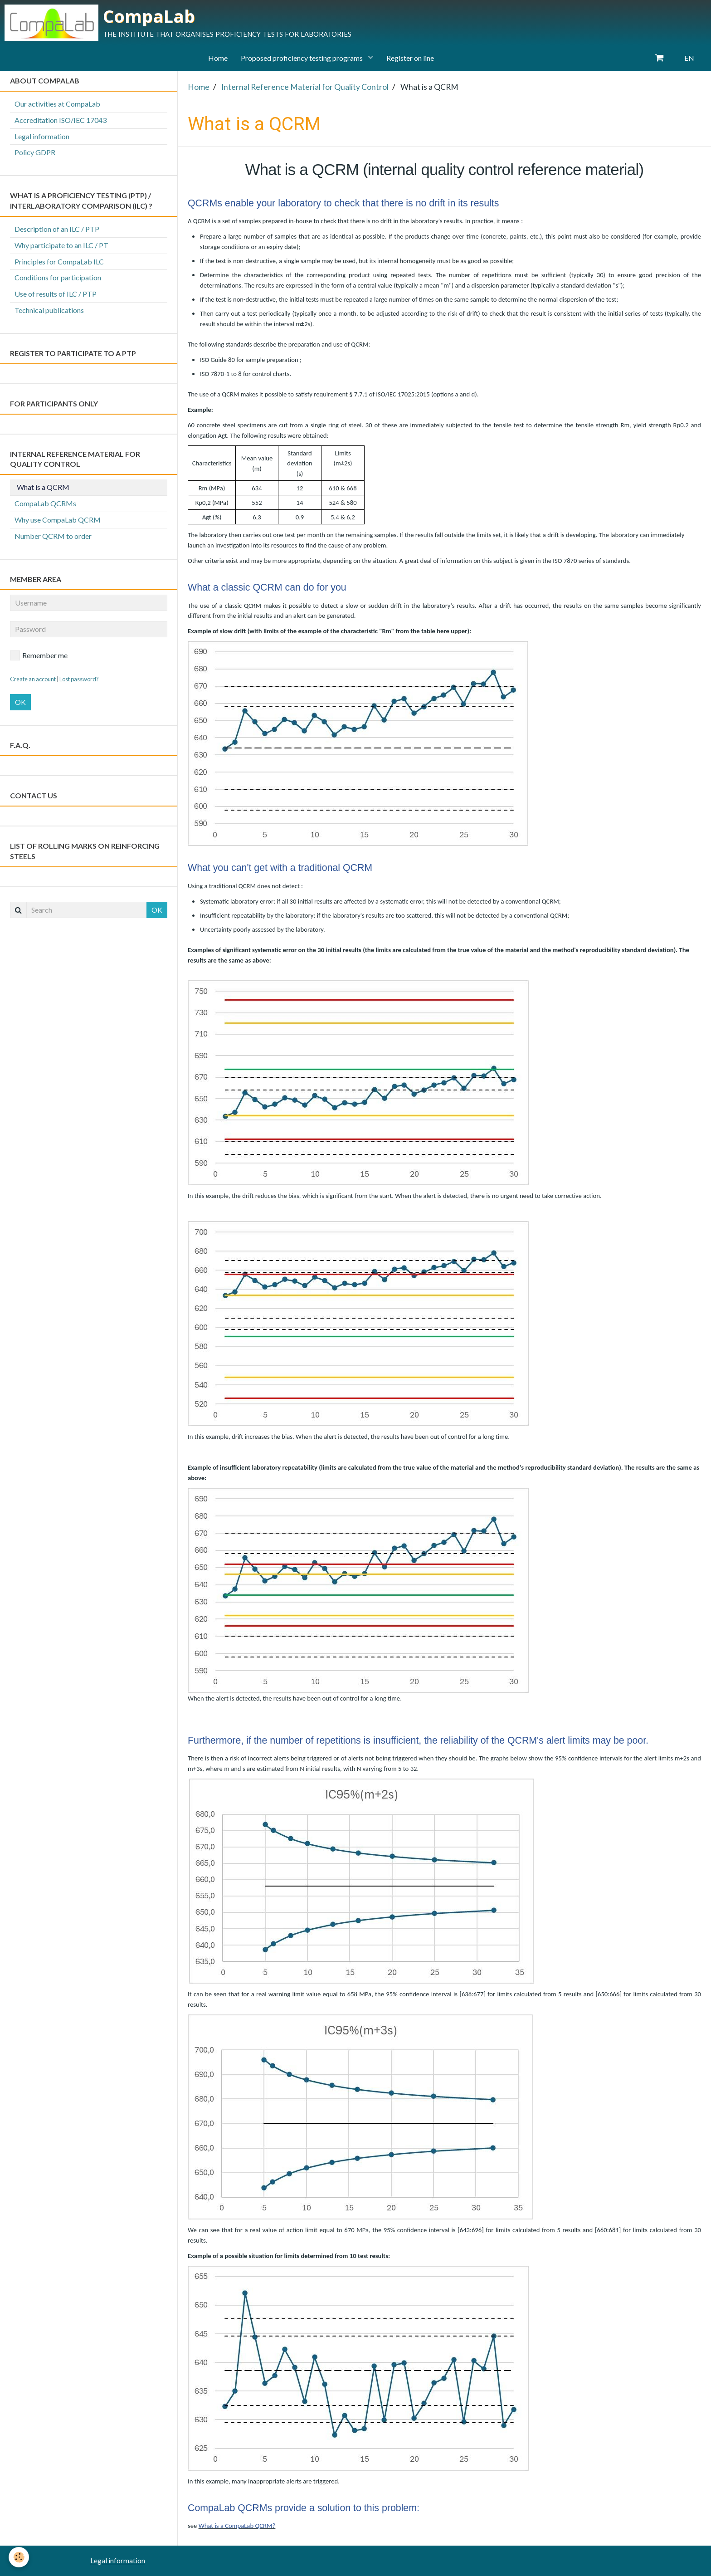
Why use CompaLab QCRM (58, 519)
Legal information (42, 136)
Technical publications (49, 310)
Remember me (39, 655)
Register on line (411, 58)
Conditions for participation (58, 277)
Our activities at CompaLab (57, 103)
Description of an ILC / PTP (57, 229)
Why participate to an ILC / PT (61, 245)
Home (217, 58)
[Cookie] (19, 2557)
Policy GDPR (35, 152)
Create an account (33, 679)
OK (20, 702)
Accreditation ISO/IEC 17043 (61, 120)
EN (689, 58)
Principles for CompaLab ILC (59, 261)
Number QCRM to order (53, 536)
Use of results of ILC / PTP (56, 293)
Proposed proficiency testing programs (302, 58)
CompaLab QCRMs (45, 503)
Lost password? (79, 679)
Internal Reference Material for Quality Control (305, 87)
